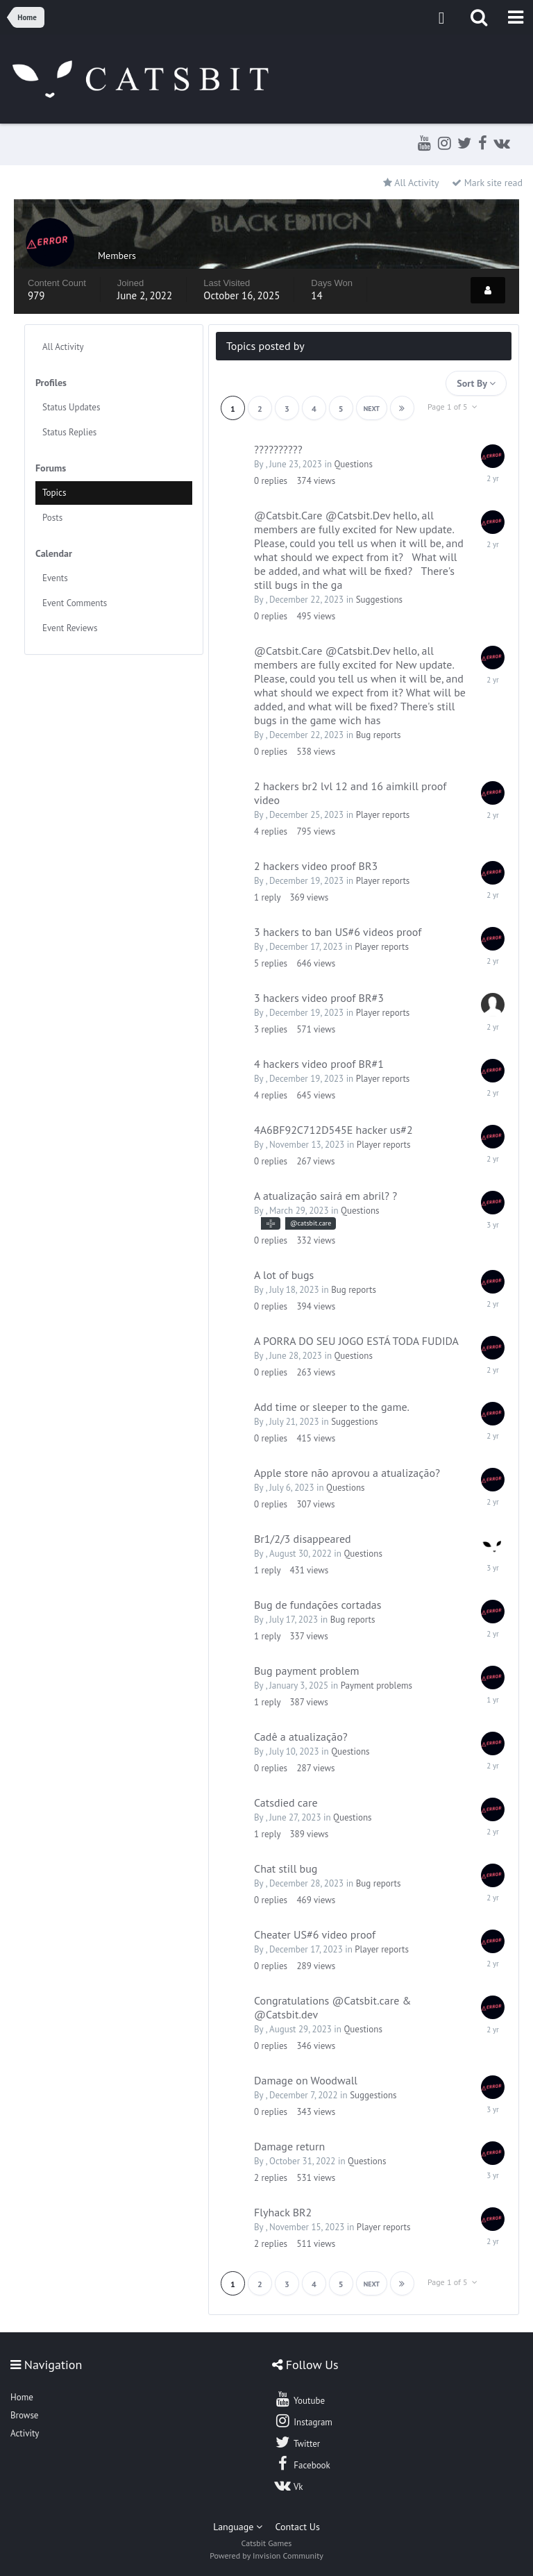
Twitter (297, 2442)
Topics (54, 493)
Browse (24, 2415)
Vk (288, 2485)
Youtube (299, 2399)
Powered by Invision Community (266, 2555)
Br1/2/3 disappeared (302, 1539)
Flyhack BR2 (283, 2212)
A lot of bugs (284, 1275)
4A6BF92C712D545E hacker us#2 (333, 1130)
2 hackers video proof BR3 (316, 866)
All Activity (63, 347)
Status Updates (71, 407)
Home (21, 2397)
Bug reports (378, 735)
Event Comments (74, 603)
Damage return (289, 2146)
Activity (24, 2433)
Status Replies (69, 432)
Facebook (302, 2463)
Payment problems (376, 1685)
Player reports (383, 815)
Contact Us (298, 2526)
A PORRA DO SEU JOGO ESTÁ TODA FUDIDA (356, 1341)
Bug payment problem (306, 1671)
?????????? (278, 449)
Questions (353, 464)
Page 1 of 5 (452, 406)
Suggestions (379, 599)
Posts (52, 518)
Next (372, 408)
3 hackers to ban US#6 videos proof (337, 932)
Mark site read (487, 182)
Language (237, 2526)
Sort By (476, 383)
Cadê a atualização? (301, 1736)
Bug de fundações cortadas (317, 1605)
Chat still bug (285, 1868)
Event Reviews (69, 628)
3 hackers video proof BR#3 (319, 998)
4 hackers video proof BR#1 (319, 1064)
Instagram (303, 2420)
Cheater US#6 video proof (314, 1934)
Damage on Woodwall (305, 2080)
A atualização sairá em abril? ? (325, 1196)
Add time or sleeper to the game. (331, 1407)
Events (55, 578)
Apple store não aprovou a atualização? (347, 1473)
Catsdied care (286, 1802)
